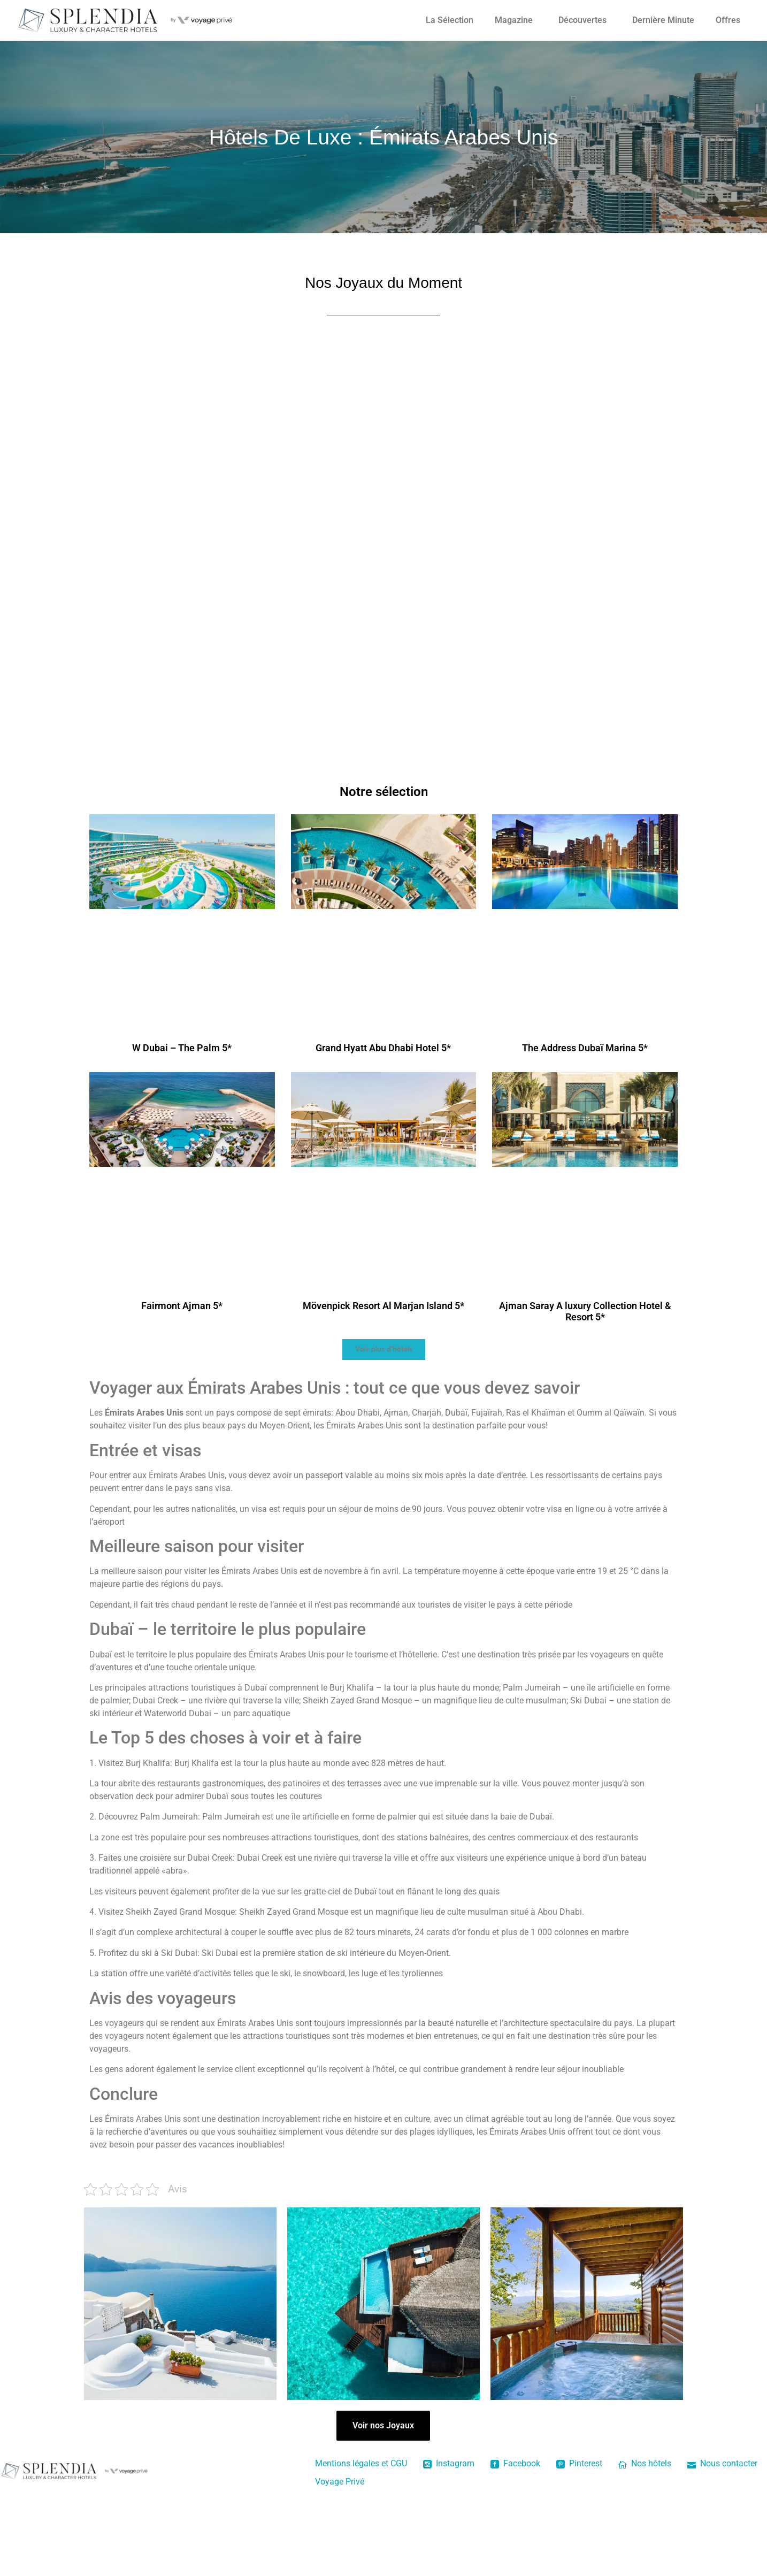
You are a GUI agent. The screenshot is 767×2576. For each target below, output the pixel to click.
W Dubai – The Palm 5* (182, 1047)
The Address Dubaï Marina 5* (585, 1047)
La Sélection (449, 20)
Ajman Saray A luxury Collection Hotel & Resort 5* (585, 1311)
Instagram (448, 2463)
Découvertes (582, 20)
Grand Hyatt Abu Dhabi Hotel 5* (383, 1047)
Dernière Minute (663, 20)
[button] (383, 1349)
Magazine (514, 20)
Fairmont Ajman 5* (182, 1305)
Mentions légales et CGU (361, 2463)
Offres (728, 20)
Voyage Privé (339, 2481)
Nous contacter (722, 2463)
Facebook (515, 2463)
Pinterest (579, 2463)
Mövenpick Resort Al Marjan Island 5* (383, 1305)
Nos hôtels (644, 2463)
